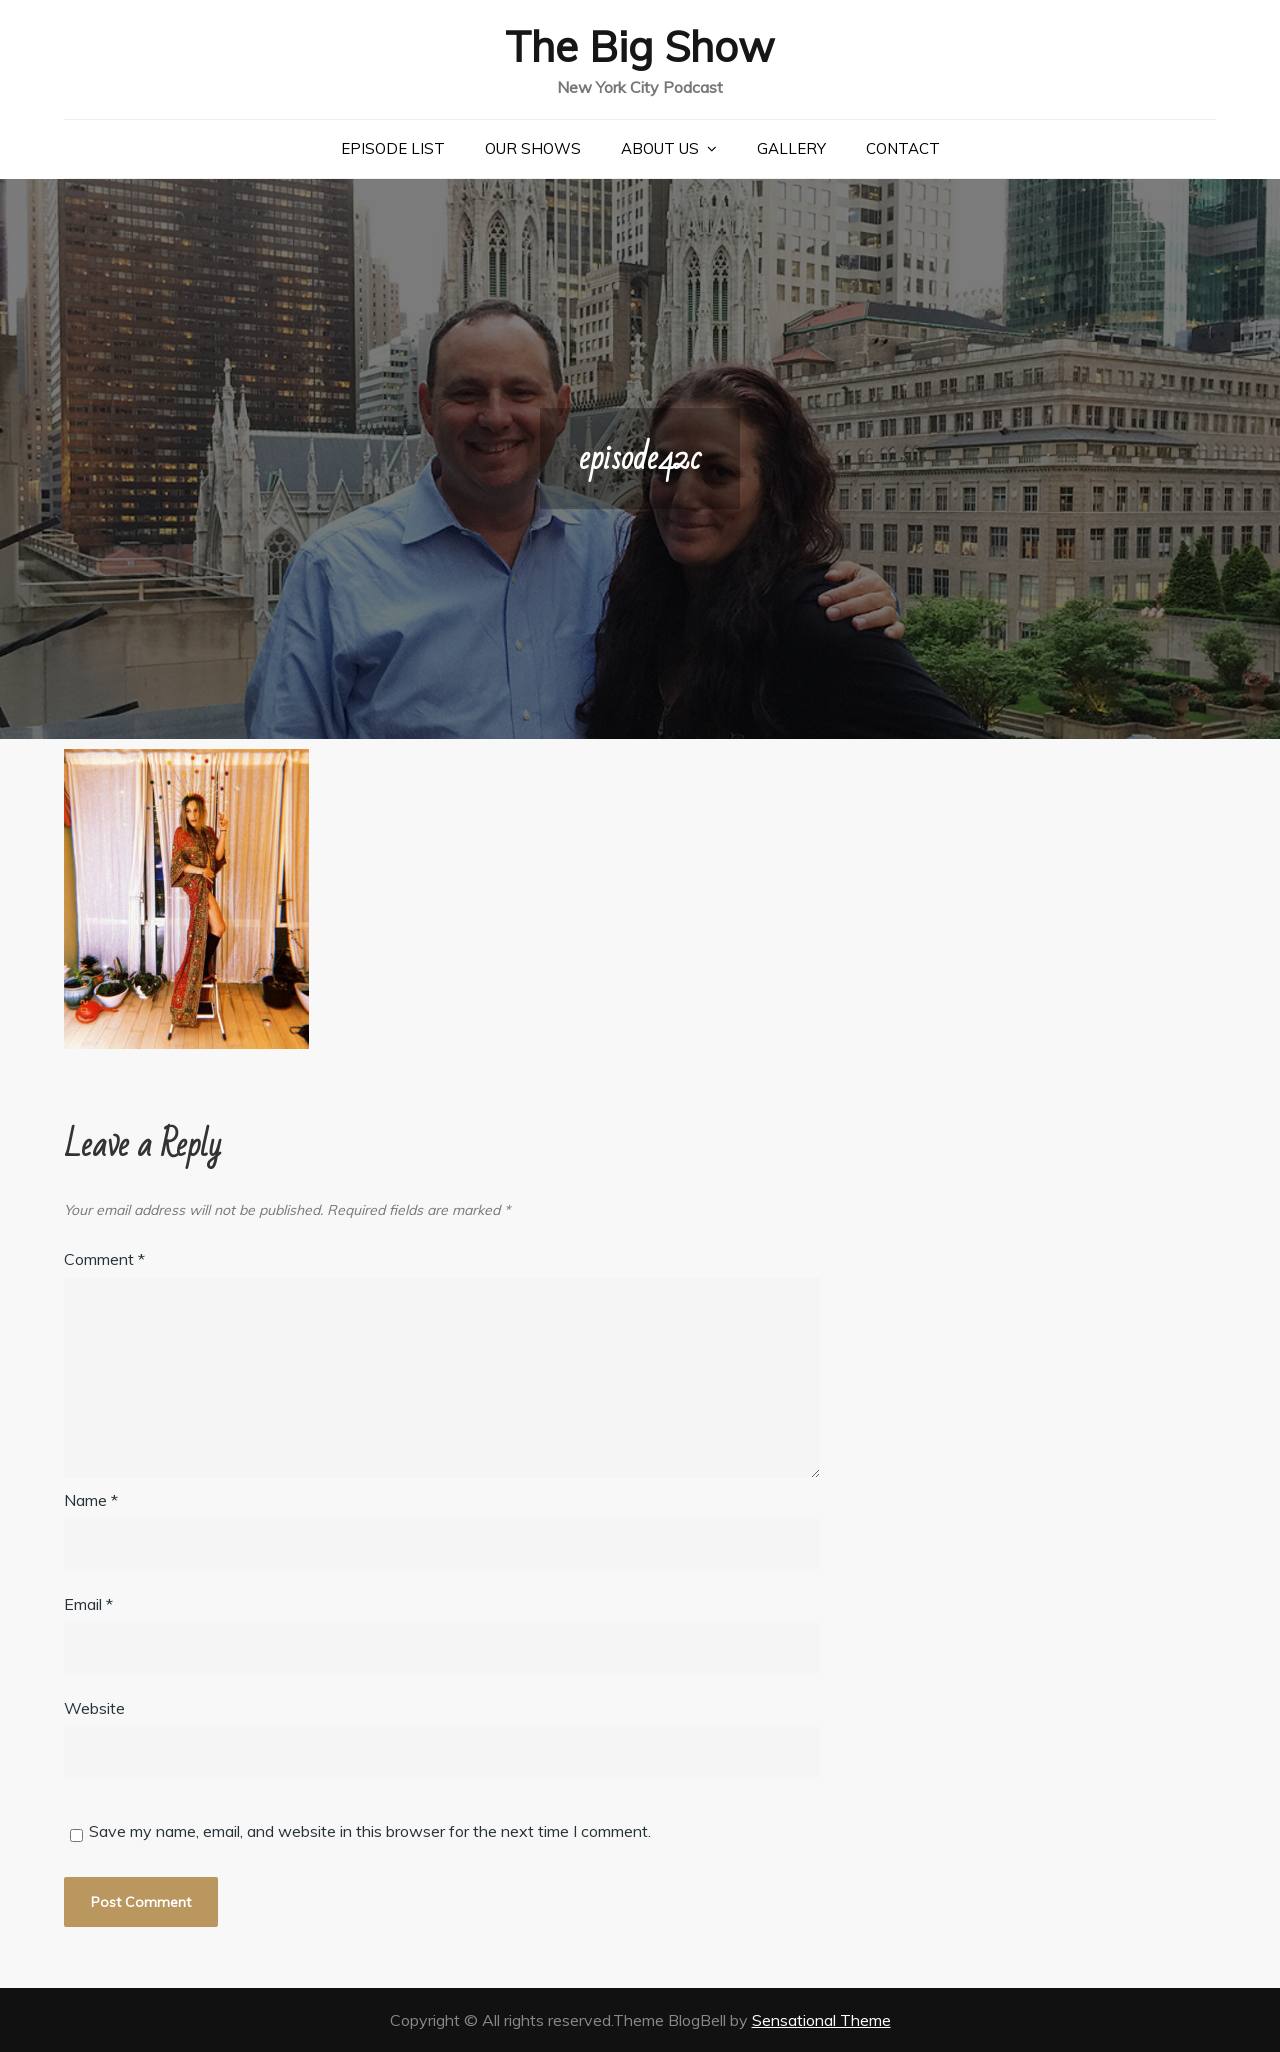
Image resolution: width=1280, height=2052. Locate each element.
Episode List (393, 148)
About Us (660, 148)
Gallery (791, 148)
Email (88, 1604)
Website (94, 1708)
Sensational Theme (821, 2020)
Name (91, 1500)
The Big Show (640, 46)
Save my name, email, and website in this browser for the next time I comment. (370, 1831)
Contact (903, 148)
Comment (104, 1259)
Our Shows (533, 148)
